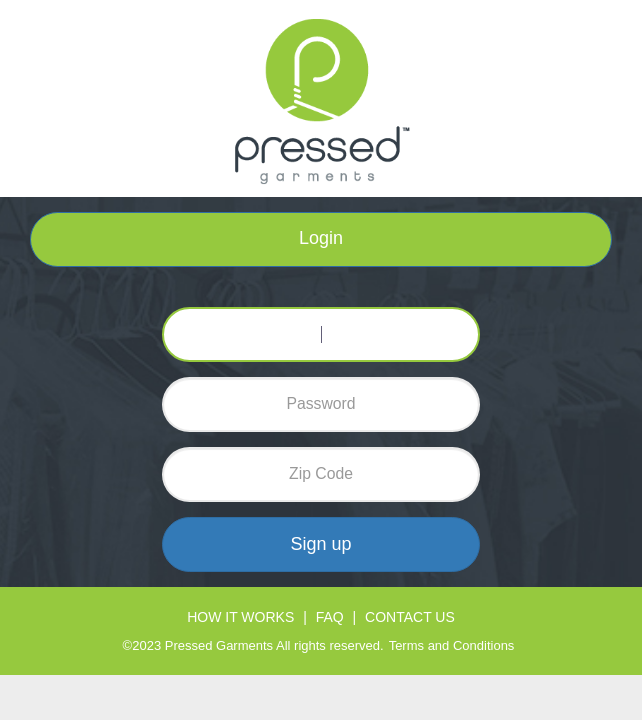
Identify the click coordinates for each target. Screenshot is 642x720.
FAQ (330, 617)
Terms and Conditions (452, 645)
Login (321, 238)
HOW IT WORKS (240, 617)
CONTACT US (410, 617)
